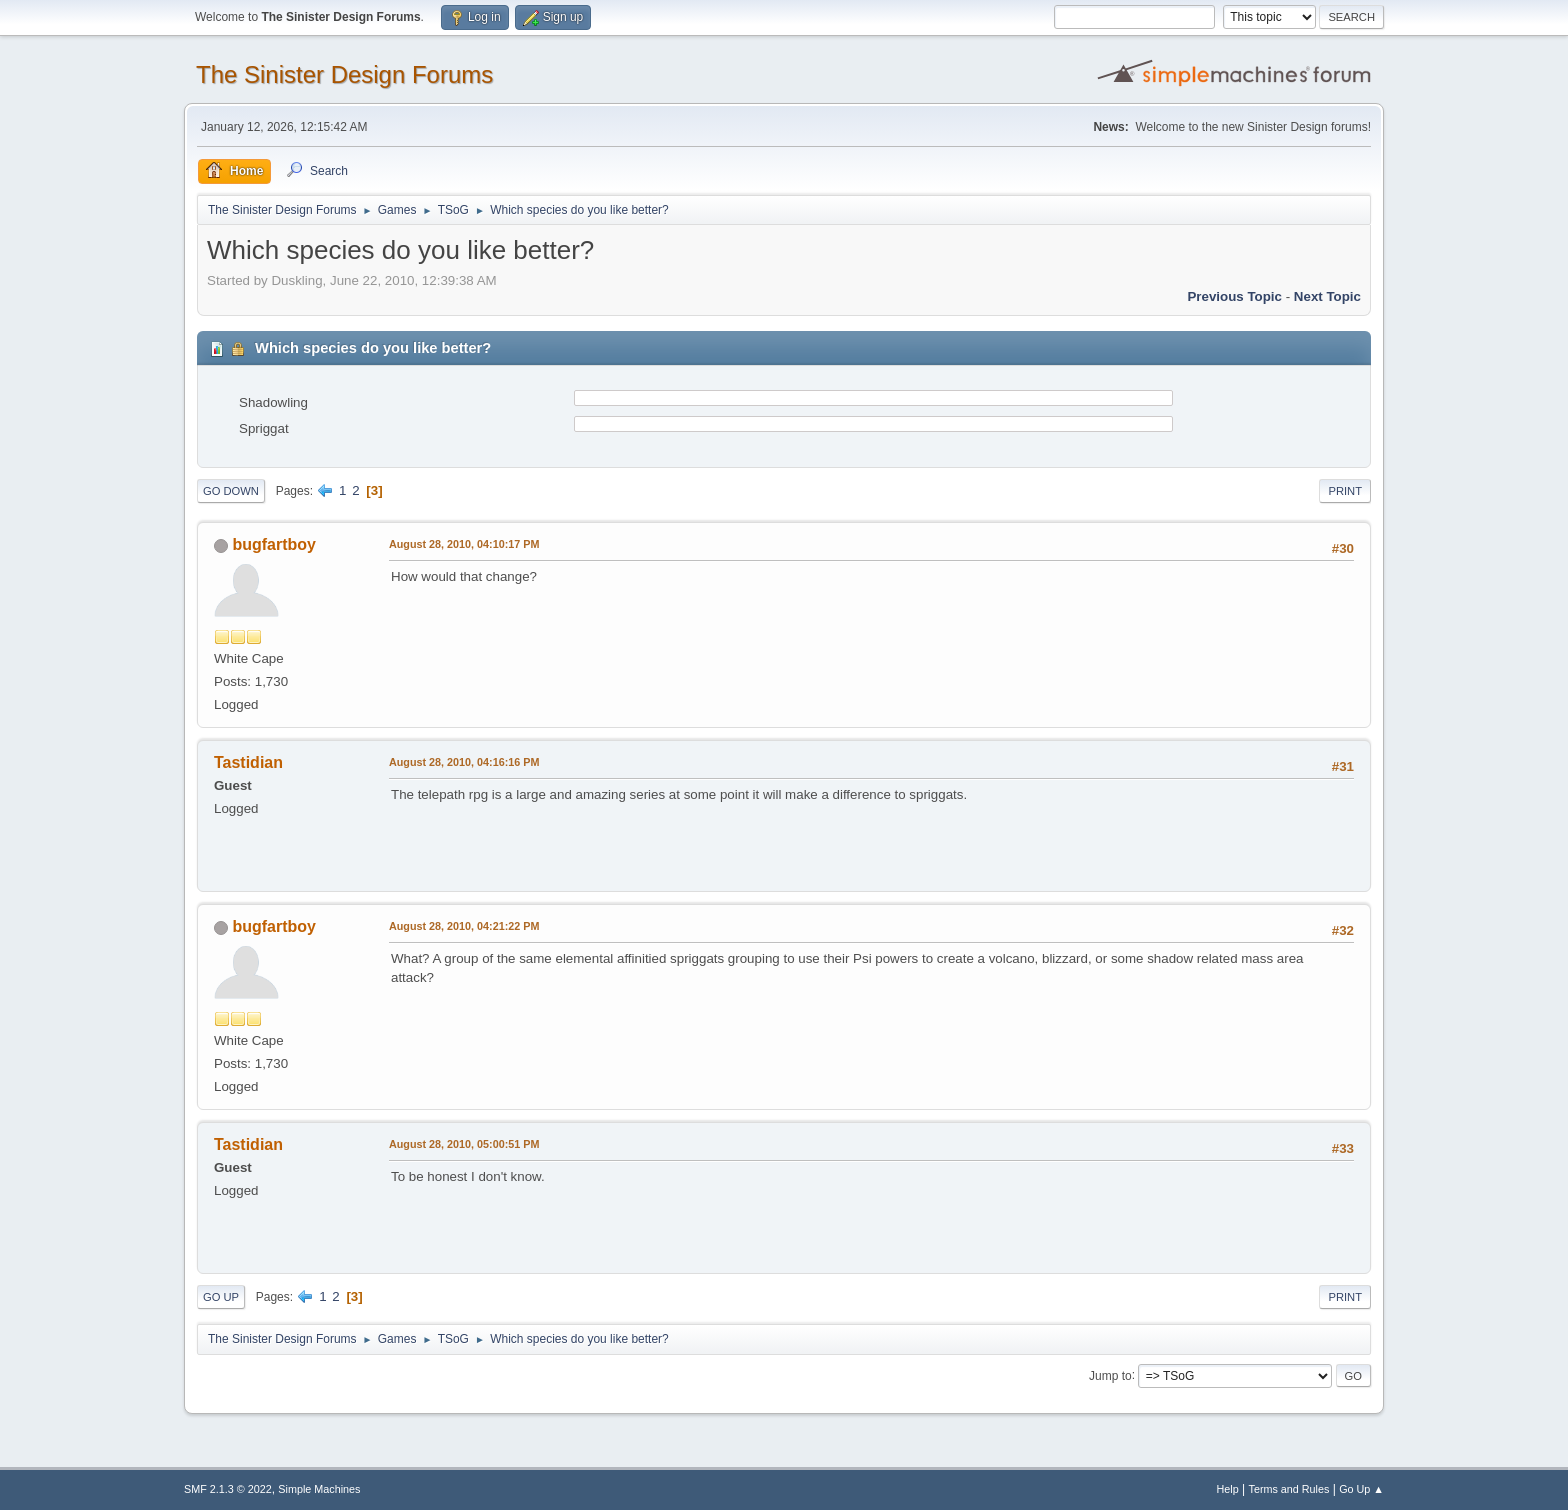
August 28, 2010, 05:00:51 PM (464, 1144)
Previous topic (1234, 296)
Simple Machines (319, 1489)
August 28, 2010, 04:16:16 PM (464, 762)
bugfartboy (273, 544)
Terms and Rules (1289, 1489)
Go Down (231, 491)
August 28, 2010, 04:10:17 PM (464, 544)
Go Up (221, 1297)
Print (1345, 491)
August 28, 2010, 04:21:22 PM (464, 926)
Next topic (1327, 296)
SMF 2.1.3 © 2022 (228, 1489)
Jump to (1110, 1375)
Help (1228, 1489)
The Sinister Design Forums (344, 74)
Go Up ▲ (1361, 1489)
